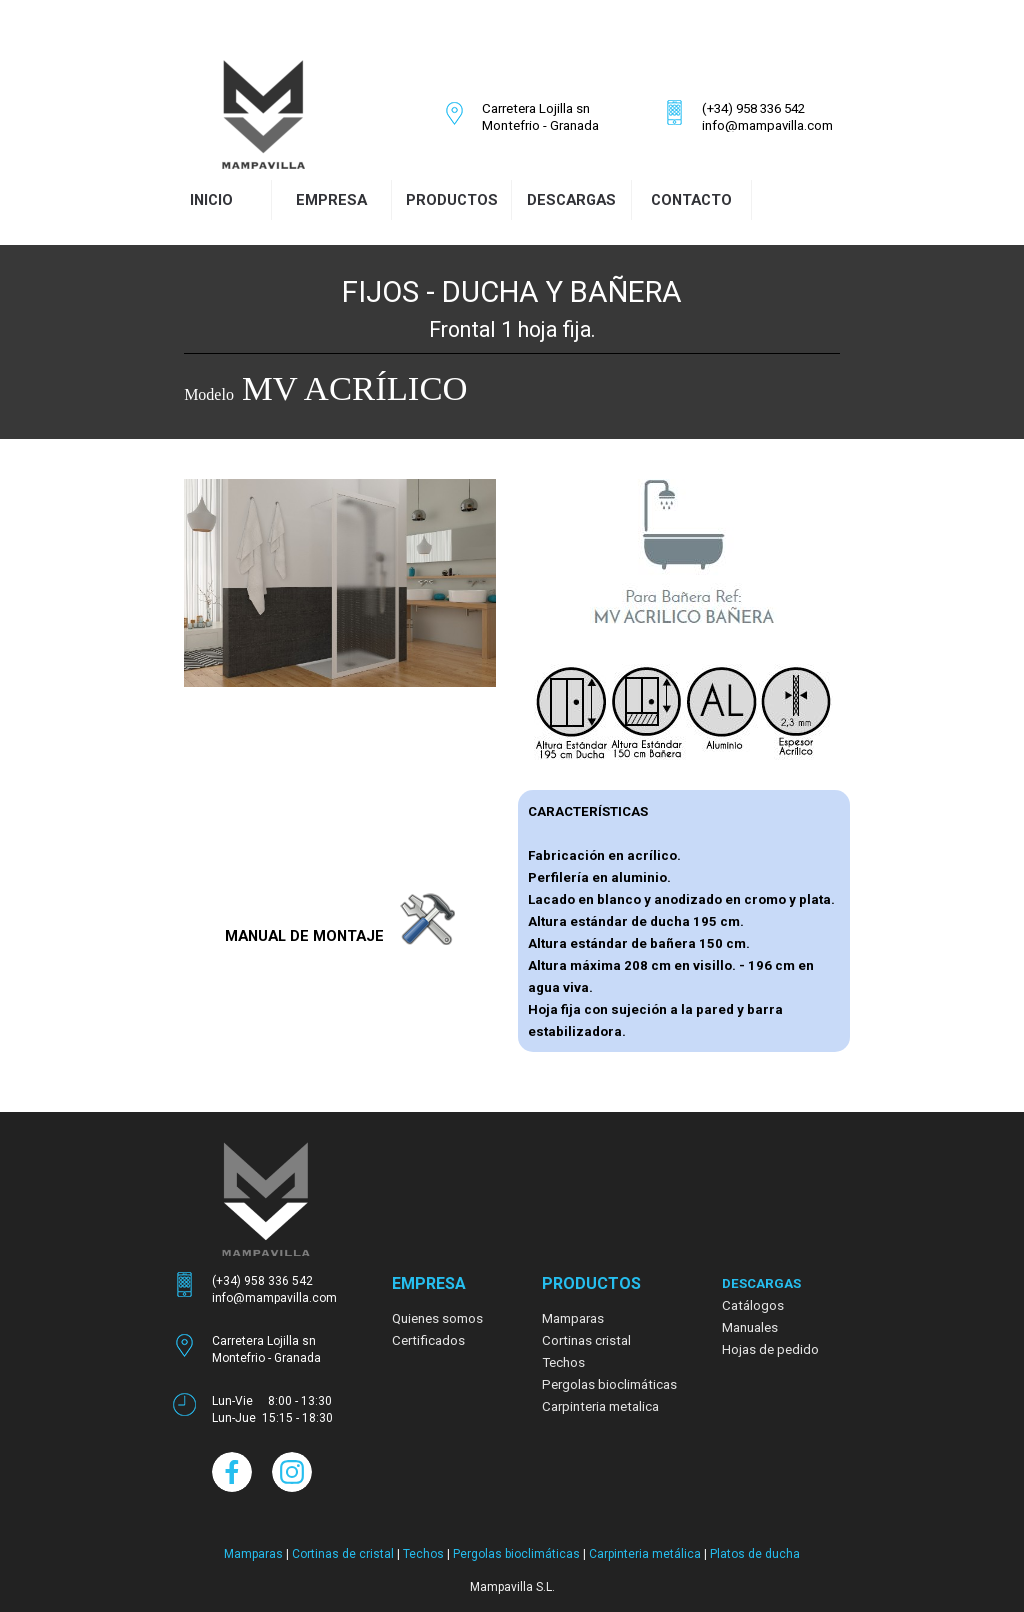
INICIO (211, 200)
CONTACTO (691, 200)
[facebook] (774, 29)
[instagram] (800, 29)
